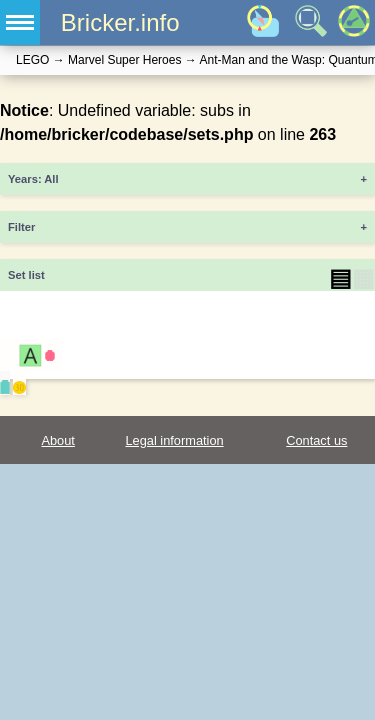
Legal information (174, 440)
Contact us (316, 440)
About (57, 440)
